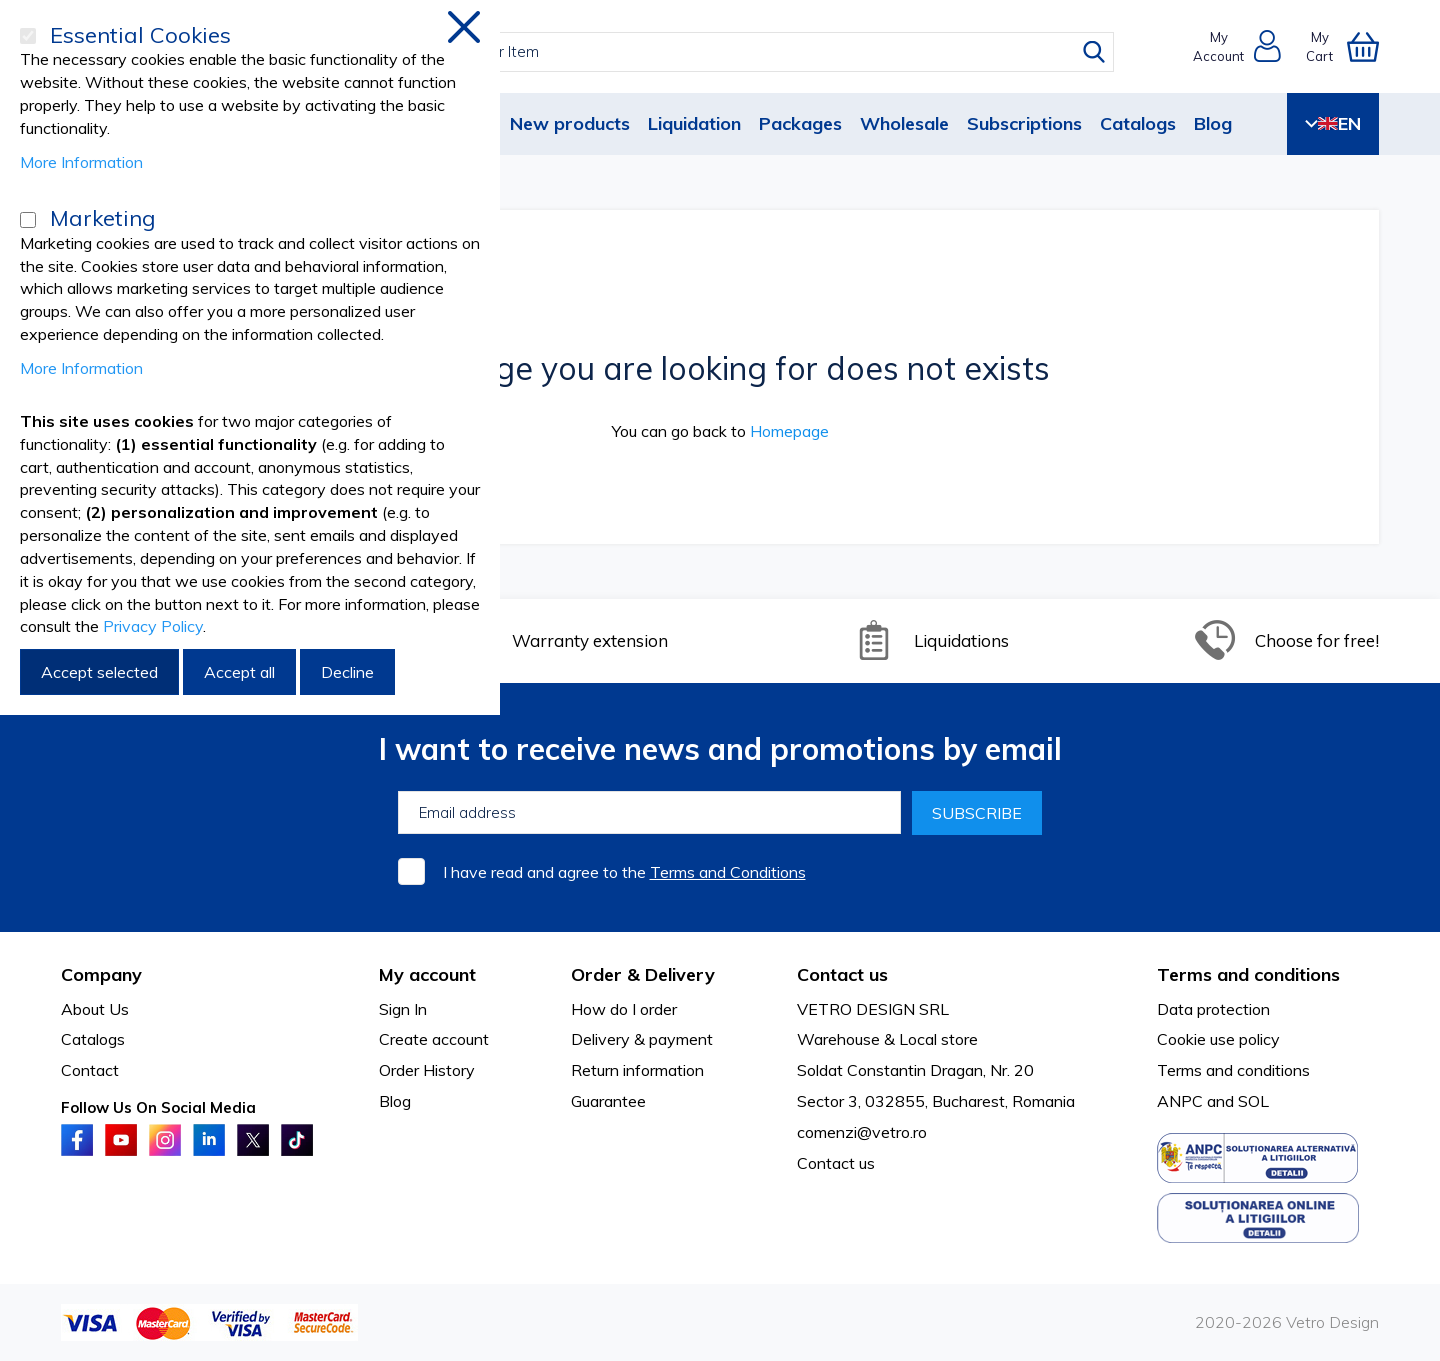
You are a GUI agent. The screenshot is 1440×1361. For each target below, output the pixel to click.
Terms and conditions (1233, 1070)
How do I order (624, 1009)
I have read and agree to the (624, 872)
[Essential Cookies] (28, 36)
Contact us (836, 1163)
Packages (800, 123)
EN (1333, 123)
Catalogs (1138, 123)
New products (570, 123)
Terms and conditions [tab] (1248, 974)
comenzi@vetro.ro (862, 1132)
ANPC (1180, 1101)
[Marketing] (28, 220)
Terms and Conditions (728, 872)
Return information (637, 1070)
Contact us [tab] (842, 974)
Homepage (789, 431)
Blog (1213, 123)
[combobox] (738, 52)
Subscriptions (1024, 123)
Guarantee (608, 1101)
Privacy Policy (153, 626)
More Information (81, 162)
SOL (1253, 1101)
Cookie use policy (1218, 1039)
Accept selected (99, 672)
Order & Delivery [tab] (643, 974)
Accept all (239, 672)
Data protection (1213, 1009)
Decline (347, 672)
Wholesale (904, 123)
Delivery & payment (642, 1039)
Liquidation (694, 123)
